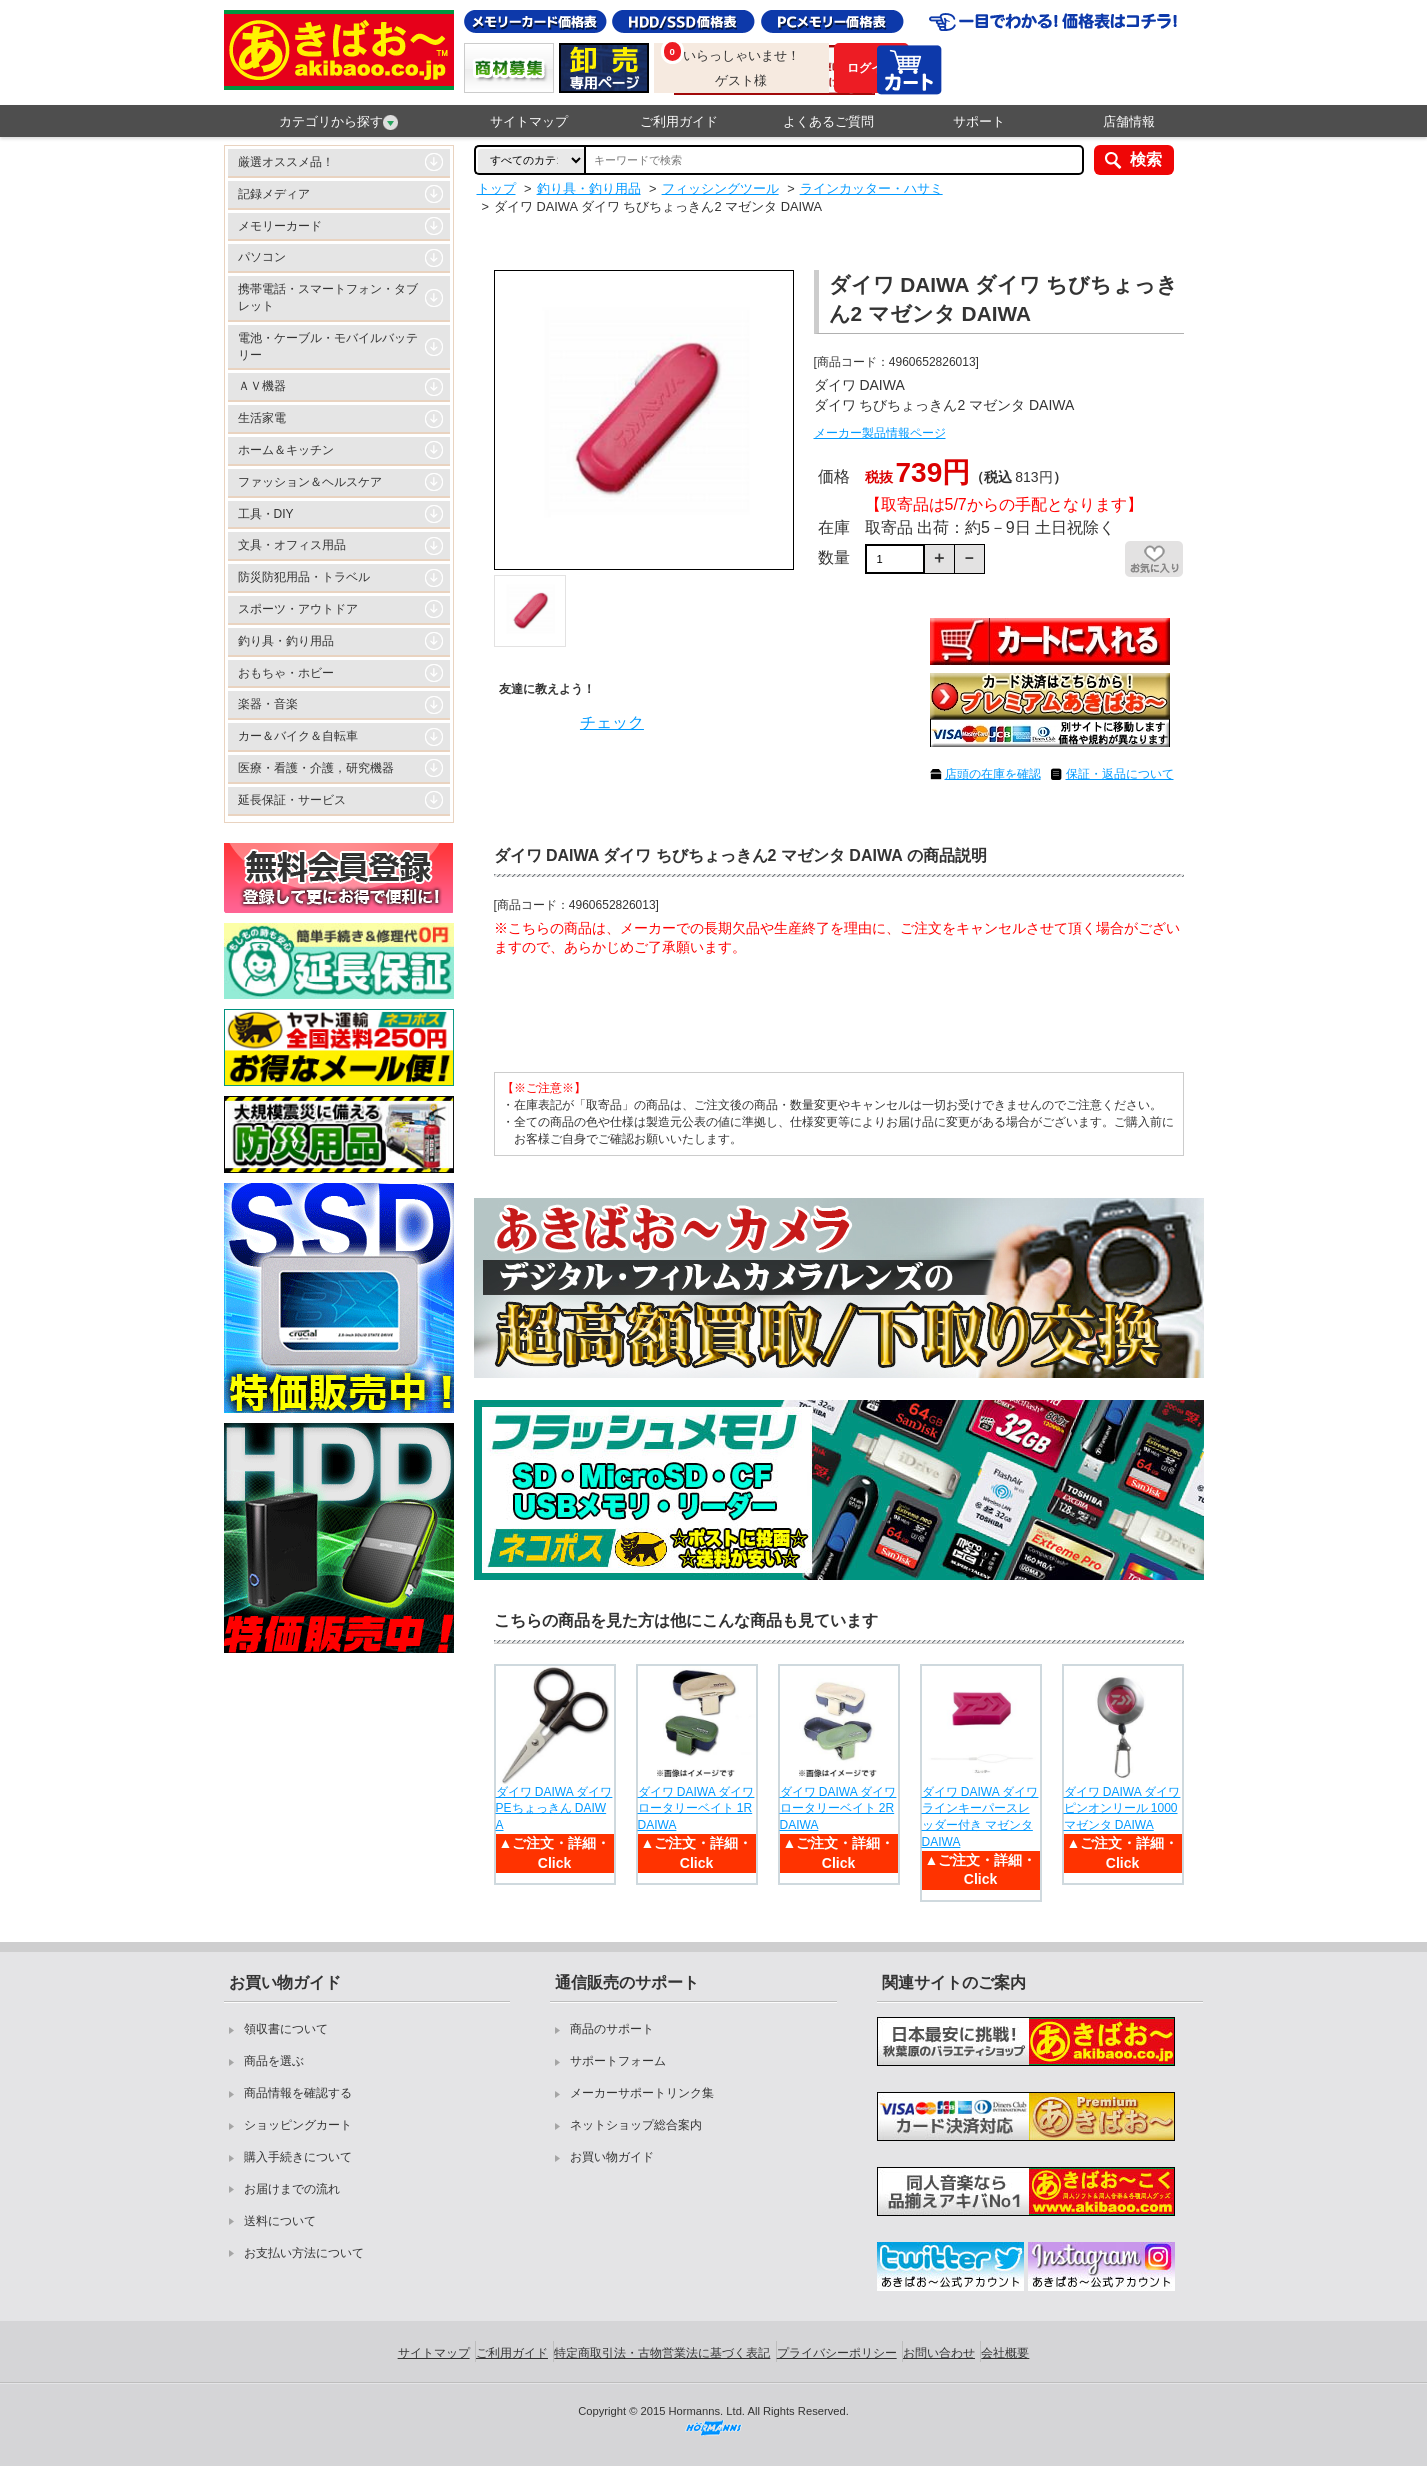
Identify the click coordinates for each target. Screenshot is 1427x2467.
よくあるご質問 (828, 121)
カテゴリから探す (338, 122)
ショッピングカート (298, 2125)
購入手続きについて (298, 2157)
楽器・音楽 (268, 704)
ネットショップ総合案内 (636, 2125)
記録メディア (274, 194)
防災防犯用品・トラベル (304, 577)
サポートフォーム (618, 2061)
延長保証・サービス (292, 800)
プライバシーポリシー (837, 2353)
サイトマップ (529, 121)
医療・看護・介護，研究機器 (316, 768)
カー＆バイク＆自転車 (298, 736)
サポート (979, 121)
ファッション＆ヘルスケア (310, 482)
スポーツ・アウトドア (298, 609)
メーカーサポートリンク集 (642, 2093)
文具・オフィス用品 (292, 545)
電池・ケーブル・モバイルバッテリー (328, 346)
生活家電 (262, 418)
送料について (280, 2221)
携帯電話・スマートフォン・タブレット (328, 297)
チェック (612, 722)
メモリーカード (280, 226)
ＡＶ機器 (262, 386)
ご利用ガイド (679, 121)
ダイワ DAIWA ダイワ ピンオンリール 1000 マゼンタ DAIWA (1122, 1809)
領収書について (286, 2029)
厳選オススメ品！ (286, 162)
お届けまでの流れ (292, 2189)
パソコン (262, 257)
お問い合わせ (939, 2353)
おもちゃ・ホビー (286, 673)
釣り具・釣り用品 (286, 641)
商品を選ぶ (274, 2061)
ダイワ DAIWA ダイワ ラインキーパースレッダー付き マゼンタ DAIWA (980, 1817)
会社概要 (1005, 2353)
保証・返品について (1120, 774)
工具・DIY (266, 514)
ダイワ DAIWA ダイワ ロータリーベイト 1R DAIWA (696, 1809)
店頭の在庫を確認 (993, 774)
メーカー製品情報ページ (880, 433)
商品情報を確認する (298, 2093)
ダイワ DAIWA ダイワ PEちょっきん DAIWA (554, 1809)
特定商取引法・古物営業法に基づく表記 (662, 2353)
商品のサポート (612, 2029)
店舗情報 (1129, 121)
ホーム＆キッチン (286, 450)
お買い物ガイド (612, 2157)
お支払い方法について (304, 2253)
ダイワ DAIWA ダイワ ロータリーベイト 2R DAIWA (838, 1809)
